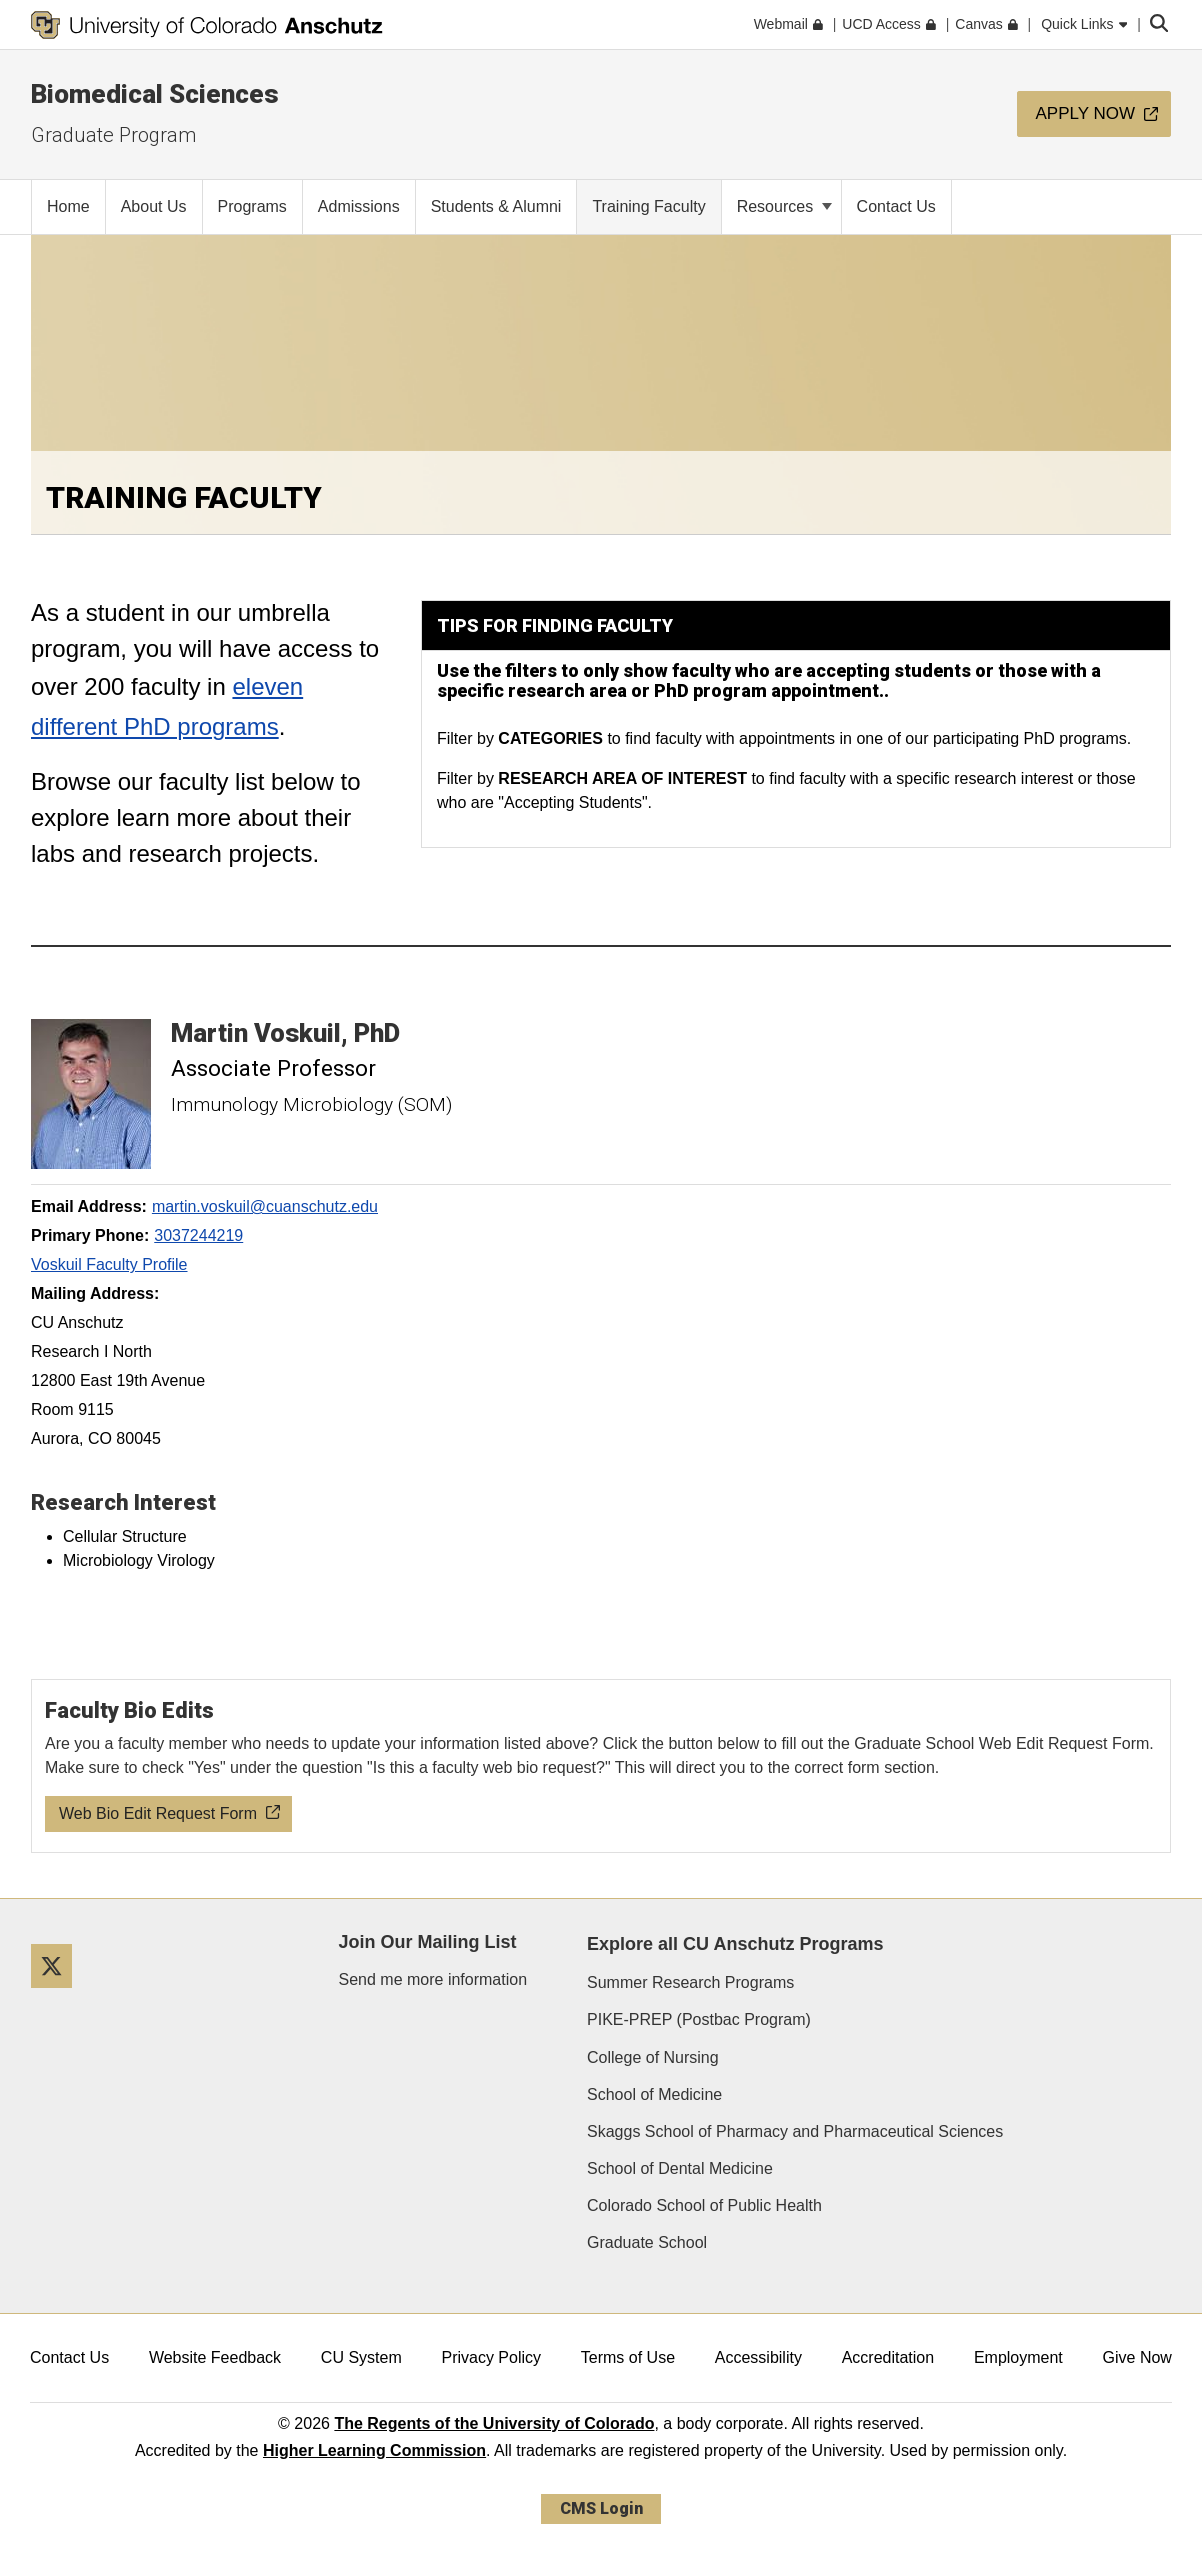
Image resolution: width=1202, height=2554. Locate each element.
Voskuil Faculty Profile (109, 1264)
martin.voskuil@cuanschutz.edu (265, 1206)
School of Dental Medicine (680, 2168)
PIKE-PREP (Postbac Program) (699, 2019)
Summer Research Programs (690, 1982)
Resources (784, 206)
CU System (361, 2357)
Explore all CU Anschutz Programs (735, 1944)
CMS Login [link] (601, 2508)
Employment (1018, 2357)
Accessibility (758, 2357)
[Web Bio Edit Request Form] (601, 1766)
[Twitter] (59, 1995)
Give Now (1137, 2357)
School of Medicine (654, 2094)
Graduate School (647, 2242)
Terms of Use (628, 2357)
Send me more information (433, 1979)
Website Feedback (215, 2357)
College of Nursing (653, 2057)
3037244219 (198, 1235)
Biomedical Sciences (155, 94)
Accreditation (888, 2357)
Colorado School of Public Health (704, 2205)
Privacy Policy (491, 2357)
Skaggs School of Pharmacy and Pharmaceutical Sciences (795, 2131)
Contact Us (69, 2357)
